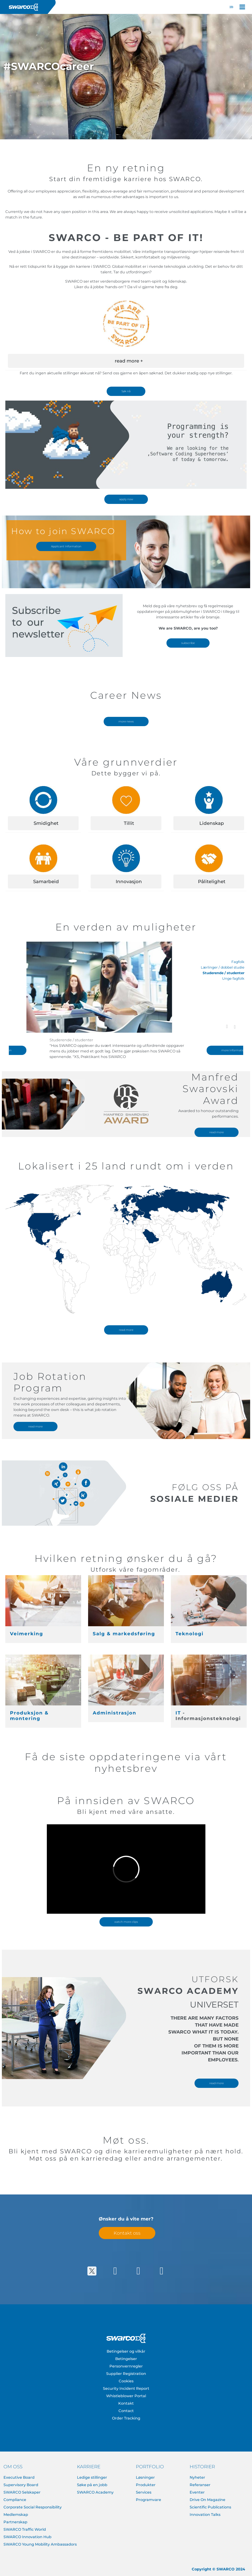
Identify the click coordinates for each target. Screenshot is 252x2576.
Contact (126, 2411)
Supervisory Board (20, 2485)
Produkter (146, 2485)
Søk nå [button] (126, 391)
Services (143, 2492)
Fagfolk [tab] (237, 961)
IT (178, 1713)
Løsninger (145, 2477)
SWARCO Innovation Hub (27, 2537)
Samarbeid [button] (46, 881)
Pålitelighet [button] (211, 881)
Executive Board (19, 2477)
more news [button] (126, 721)
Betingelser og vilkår (126, 2351)
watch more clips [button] (126, 1921)
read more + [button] (129, 361)
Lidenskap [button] (211, 823)
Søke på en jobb (92, 2485)
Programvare (148, 2500)
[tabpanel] (126, 1001)
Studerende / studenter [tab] (224, 973)
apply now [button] (126, 499)
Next (238, 1027)
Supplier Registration (126, 2373)
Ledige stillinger (92, 2477)
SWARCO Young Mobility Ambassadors (40, 2544)
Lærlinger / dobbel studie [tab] (221, 967)
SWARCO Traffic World (24, 2529)
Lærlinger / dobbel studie (55, 1040)
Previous (227, 1026)
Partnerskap (15, 2522)
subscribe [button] (188, 643)
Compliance (14, 2500)
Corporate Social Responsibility (32, 2507)
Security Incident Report (126, 2388)
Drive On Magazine (207, 2500)
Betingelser (126, 2359)
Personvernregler (126, 2366)
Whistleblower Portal (126, 2396)
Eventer (197, 2492)
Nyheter (197, 2477)
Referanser (200, 2485)
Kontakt (126, 2403)
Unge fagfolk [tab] (233, 978)
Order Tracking (126, 2418)
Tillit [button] (129, 823)
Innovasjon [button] (129, 881)
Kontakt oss (127, 2233)
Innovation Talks (205, 2514)
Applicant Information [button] (66, 546)
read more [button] (216, 1132)
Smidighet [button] (46, 823)
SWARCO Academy (95, 2492)
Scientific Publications (210, 2507)
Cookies (126, 2381)
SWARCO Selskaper (22, 2492)
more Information (216, 1050)
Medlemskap (15, 2514)
